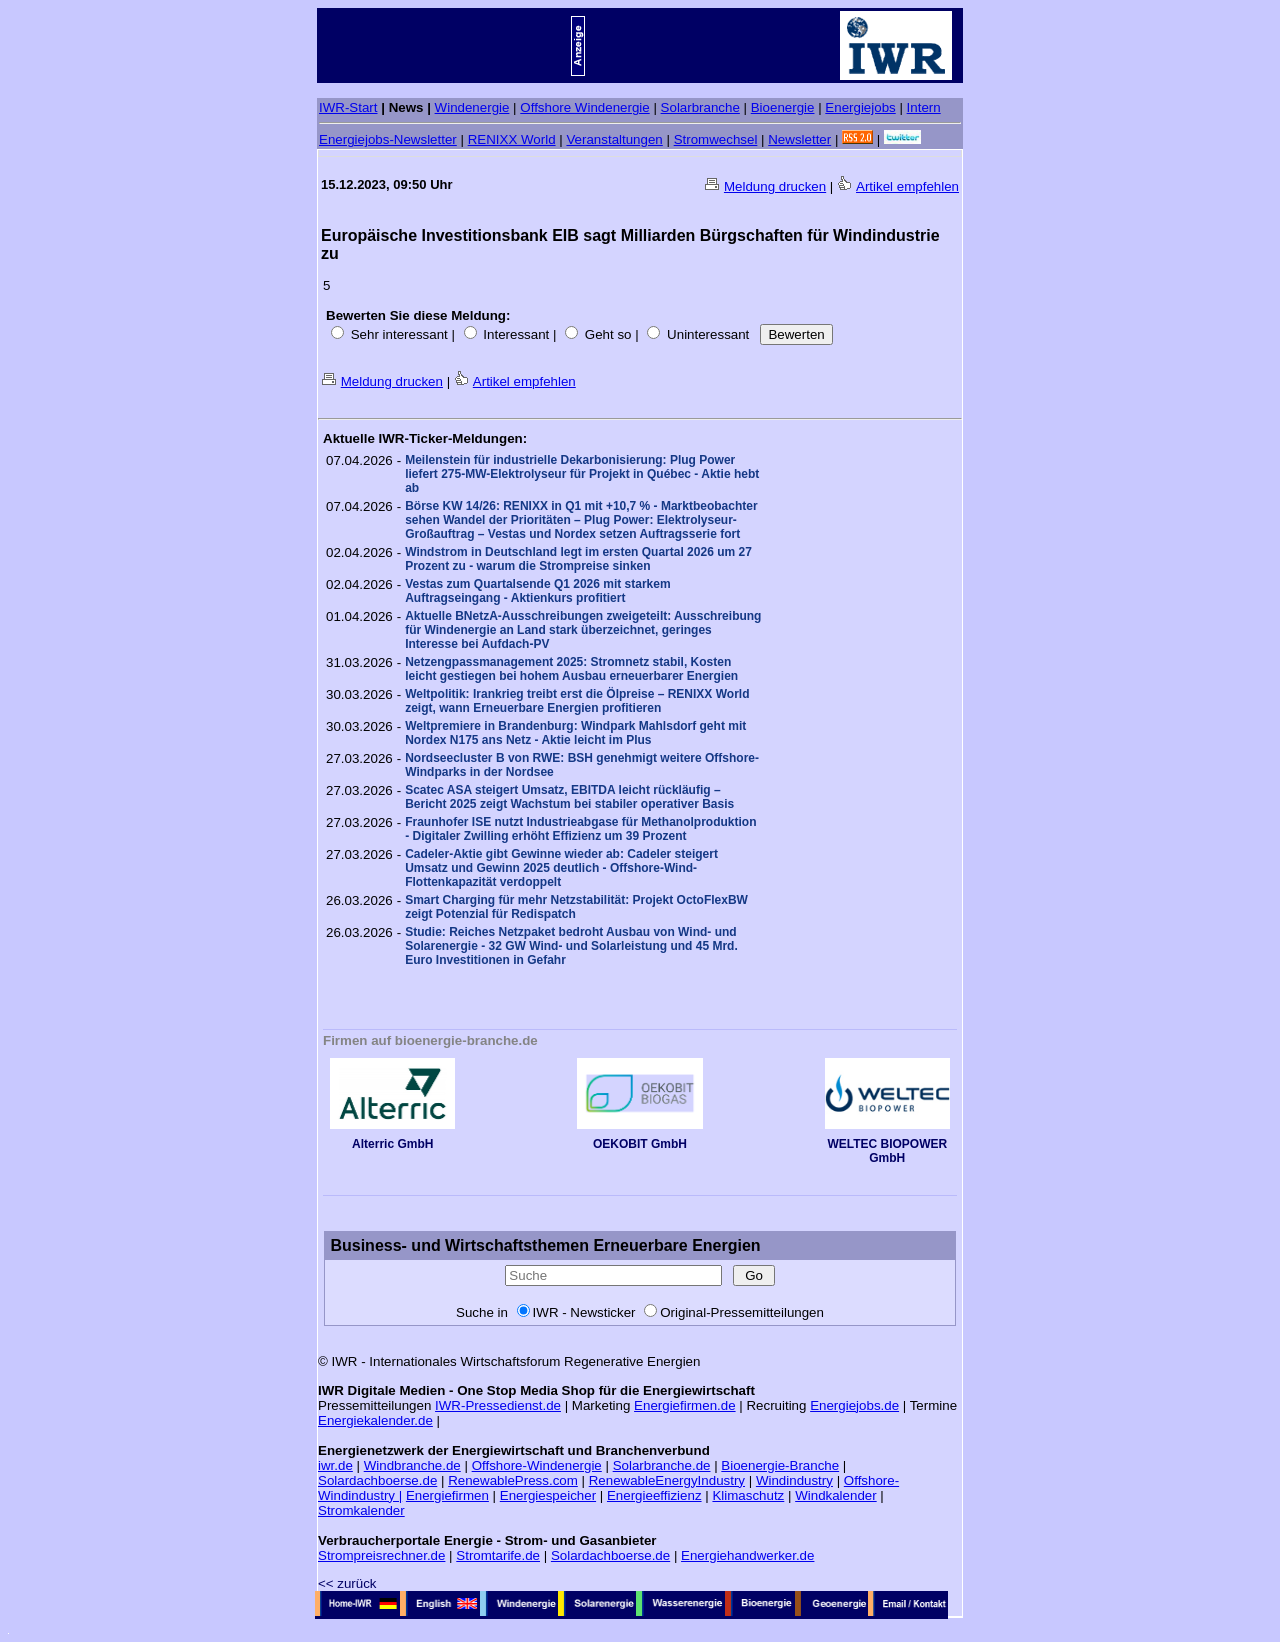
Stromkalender (361, 1510)
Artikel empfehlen (907, 186)
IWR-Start (348, 107)
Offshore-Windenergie (537, 1465)
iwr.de (335, 1465)
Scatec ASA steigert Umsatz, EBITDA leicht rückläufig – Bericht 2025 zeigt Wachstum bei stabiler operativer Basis (569, 797)
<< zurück (347, 1583)
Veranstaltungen (614, 139)
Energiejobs (860, 107)
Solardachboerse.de (377, 1480)
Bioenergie (783, 107)
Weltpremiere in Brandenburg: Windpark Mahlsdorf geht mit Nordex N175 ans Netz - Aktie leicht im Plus (575, 733)
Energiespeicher (548, 1495)
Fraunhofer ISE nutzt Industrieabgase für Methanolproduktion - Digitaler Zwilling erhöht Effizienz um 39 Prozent (580, 829)
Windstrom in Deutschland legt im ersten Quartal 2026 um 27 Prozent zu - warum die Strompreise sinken (578, 559)
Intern (924, 107)
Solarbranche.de (662, 1465)
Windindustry (794, 1480)
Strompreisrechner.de (381, 1555)
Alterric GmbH (393, 1138)
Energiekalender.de (375, 1420)
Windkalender (836, 1495)
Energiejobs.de (854, 1405)
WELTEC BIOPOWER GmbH (888, 1145)
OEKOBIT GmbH (640, 1138)
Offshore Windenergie (584, 107)
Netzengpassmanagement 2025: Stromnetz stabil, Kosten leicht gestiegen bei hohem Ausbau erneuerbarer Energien (571, 669)
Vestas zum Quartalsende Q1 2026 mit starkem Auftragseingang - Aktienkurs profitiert (537, 591)
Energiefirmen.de (685, 1405)
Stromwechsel (716, 139)
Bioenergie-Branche (780, 1465)
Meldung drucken (775, 186)
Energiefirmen (447, 1495)
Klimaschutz (748, 1495)
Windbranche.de (412, 1465)
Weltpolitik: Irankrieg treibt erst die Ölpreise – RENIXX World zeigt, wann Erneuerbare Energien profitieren (577, 701)
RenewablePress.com (513, 1480)
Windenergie (472, 107)
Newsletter (799, 139)
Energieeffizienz (654, 1495)
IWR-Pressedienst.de (498, 1405)
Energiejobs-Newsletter (388, 139)
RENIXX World (512, 139)
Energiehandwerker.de (747, 1555)
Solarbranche (700, 107)
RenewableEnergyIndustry (667, 1480)
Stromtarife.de (498, 1555)
